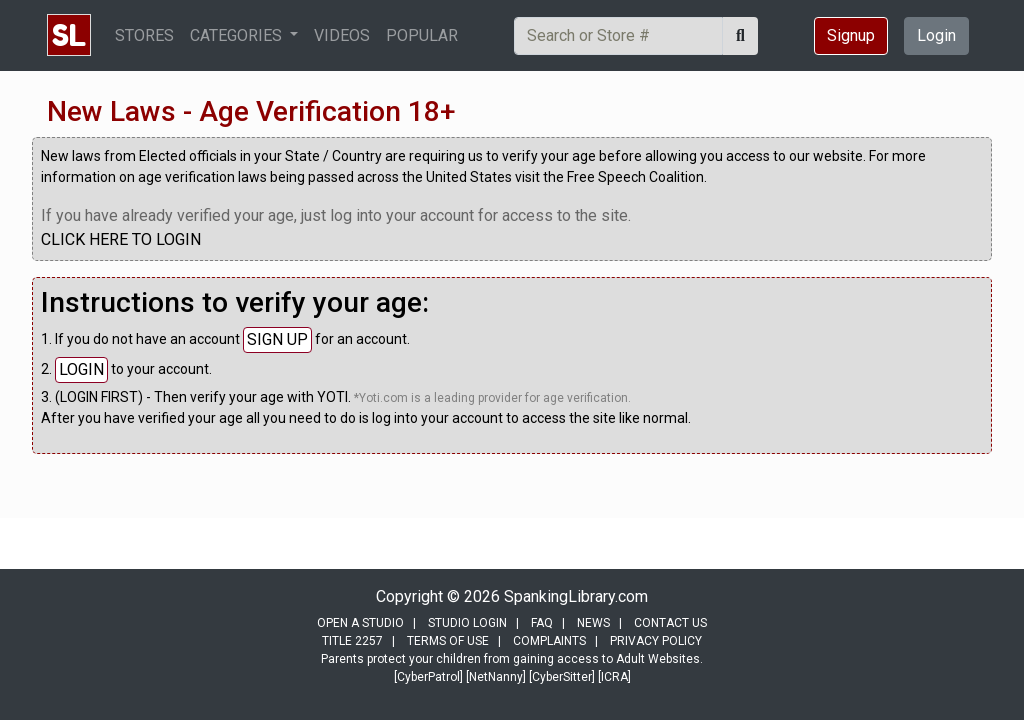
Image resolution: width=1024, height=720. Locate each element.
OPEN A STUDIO (360, 623)
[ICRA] (614, 677)
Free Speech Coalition (635, 177)
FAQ (542, 623)
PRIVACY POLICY (656, 641)
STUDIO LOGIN (467, 623)
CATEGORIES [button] (238, 35)
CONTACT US (670, 623)
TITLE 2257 (352, 641)
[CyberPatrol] (428, 677)
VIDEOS (342, 35)
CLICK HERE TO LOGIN (121, 239)
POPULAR (422, 35)
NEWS (593, 623)
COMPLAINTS (549, 641)
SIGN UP (277, 339)
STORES (144, 35)
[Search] (618, 36)
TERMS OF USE (448, 641)
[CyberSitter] (562, 677)
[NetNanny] (496, 677)
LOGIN (81, 369)
